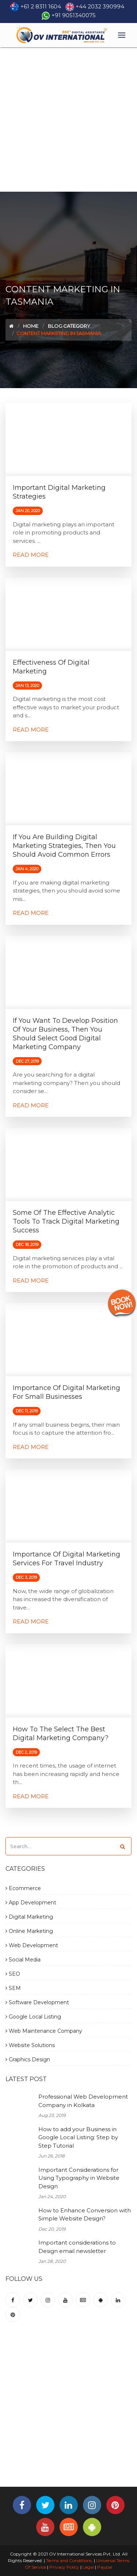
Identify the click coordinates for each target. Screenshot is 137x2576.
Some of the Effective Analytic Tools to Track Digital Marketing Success (66, 1221)
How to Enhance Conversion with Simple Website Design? (84, 2214)
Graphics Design (27, 2059)
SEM (13, 1988)
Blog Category (69, 326)
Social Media (23, 1959)
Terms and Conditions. (69, 2560)
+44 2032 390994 (100, 6)
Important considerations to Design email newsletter (77, 2246)
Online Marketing (29, 1931)
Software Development (37, 2002)
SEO (12, 1974)
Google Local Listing (33, 2016)
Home (30, 326)
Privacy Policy (64, 2567)
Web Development (31, 1945)
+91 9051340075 (74, 15)
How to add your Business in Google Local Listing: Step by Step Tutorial (78, 2137)
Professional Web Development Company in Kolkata (83, 2101)
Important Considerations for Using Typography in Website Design (78, 2178)
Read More (31, 554)
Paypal (104, 2567)
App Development (30, 1902)
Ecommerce (23, 1888)
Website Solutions (30, 2045)
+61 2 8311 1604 (40, 6)
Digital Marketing (29, 1917)
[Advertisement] (68, 119)
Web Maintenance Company (43, 2031)
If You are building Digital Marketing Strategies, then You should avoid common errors (64, 846)
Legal (88, 2567)
